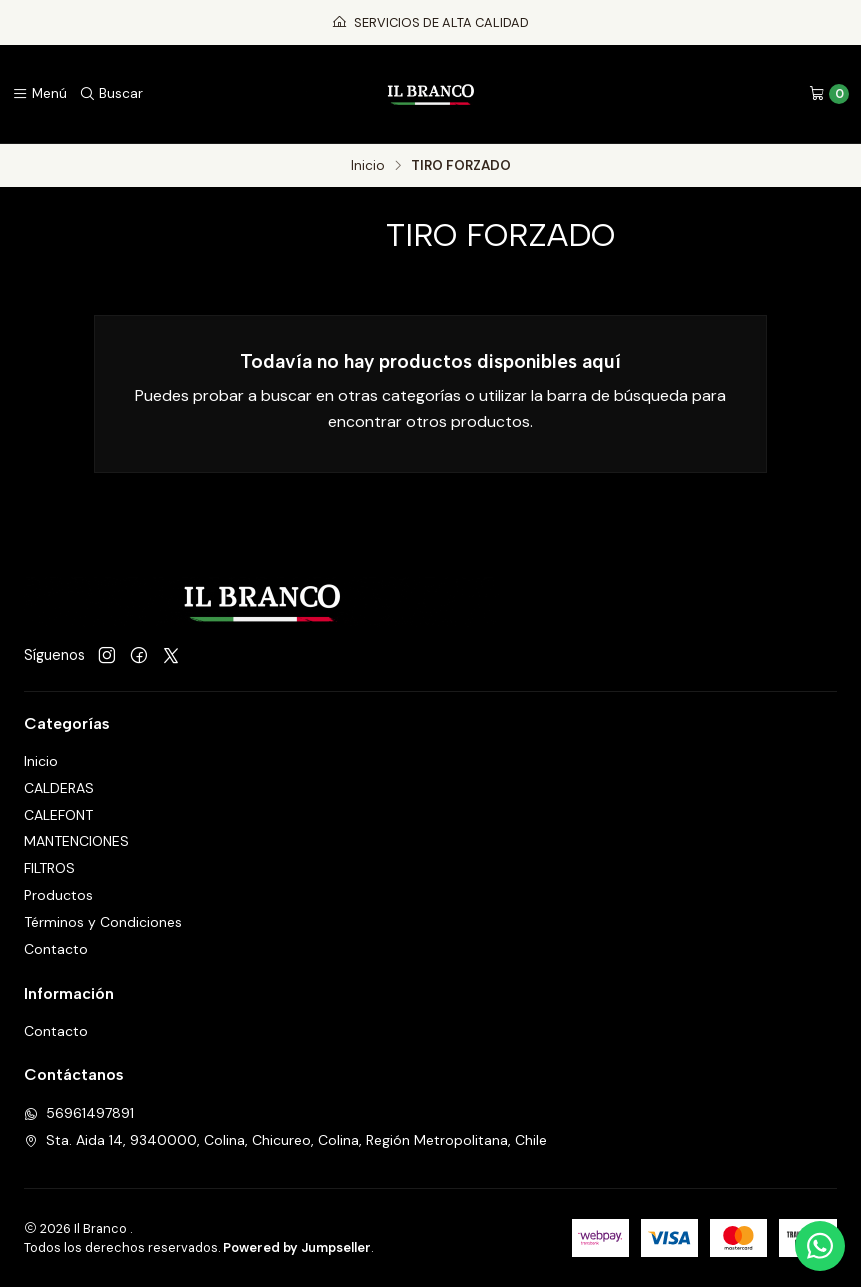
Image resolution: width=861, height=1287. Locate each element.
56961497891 (79, 1113)
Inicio (368, 166)
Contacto (56, 949)
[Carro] (829, 94)
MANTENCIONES (76, 841)
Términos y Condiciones (103, 922)
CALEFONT (58, 815)
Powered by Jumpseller (297, 1247)
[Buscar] (111, 94)
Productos (58, 895)
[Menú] (39, 94)
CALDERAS (59, 788)
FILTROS (49, 868)
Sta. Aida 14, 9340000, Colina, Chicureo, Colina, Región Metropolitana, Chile (285, 1140)
